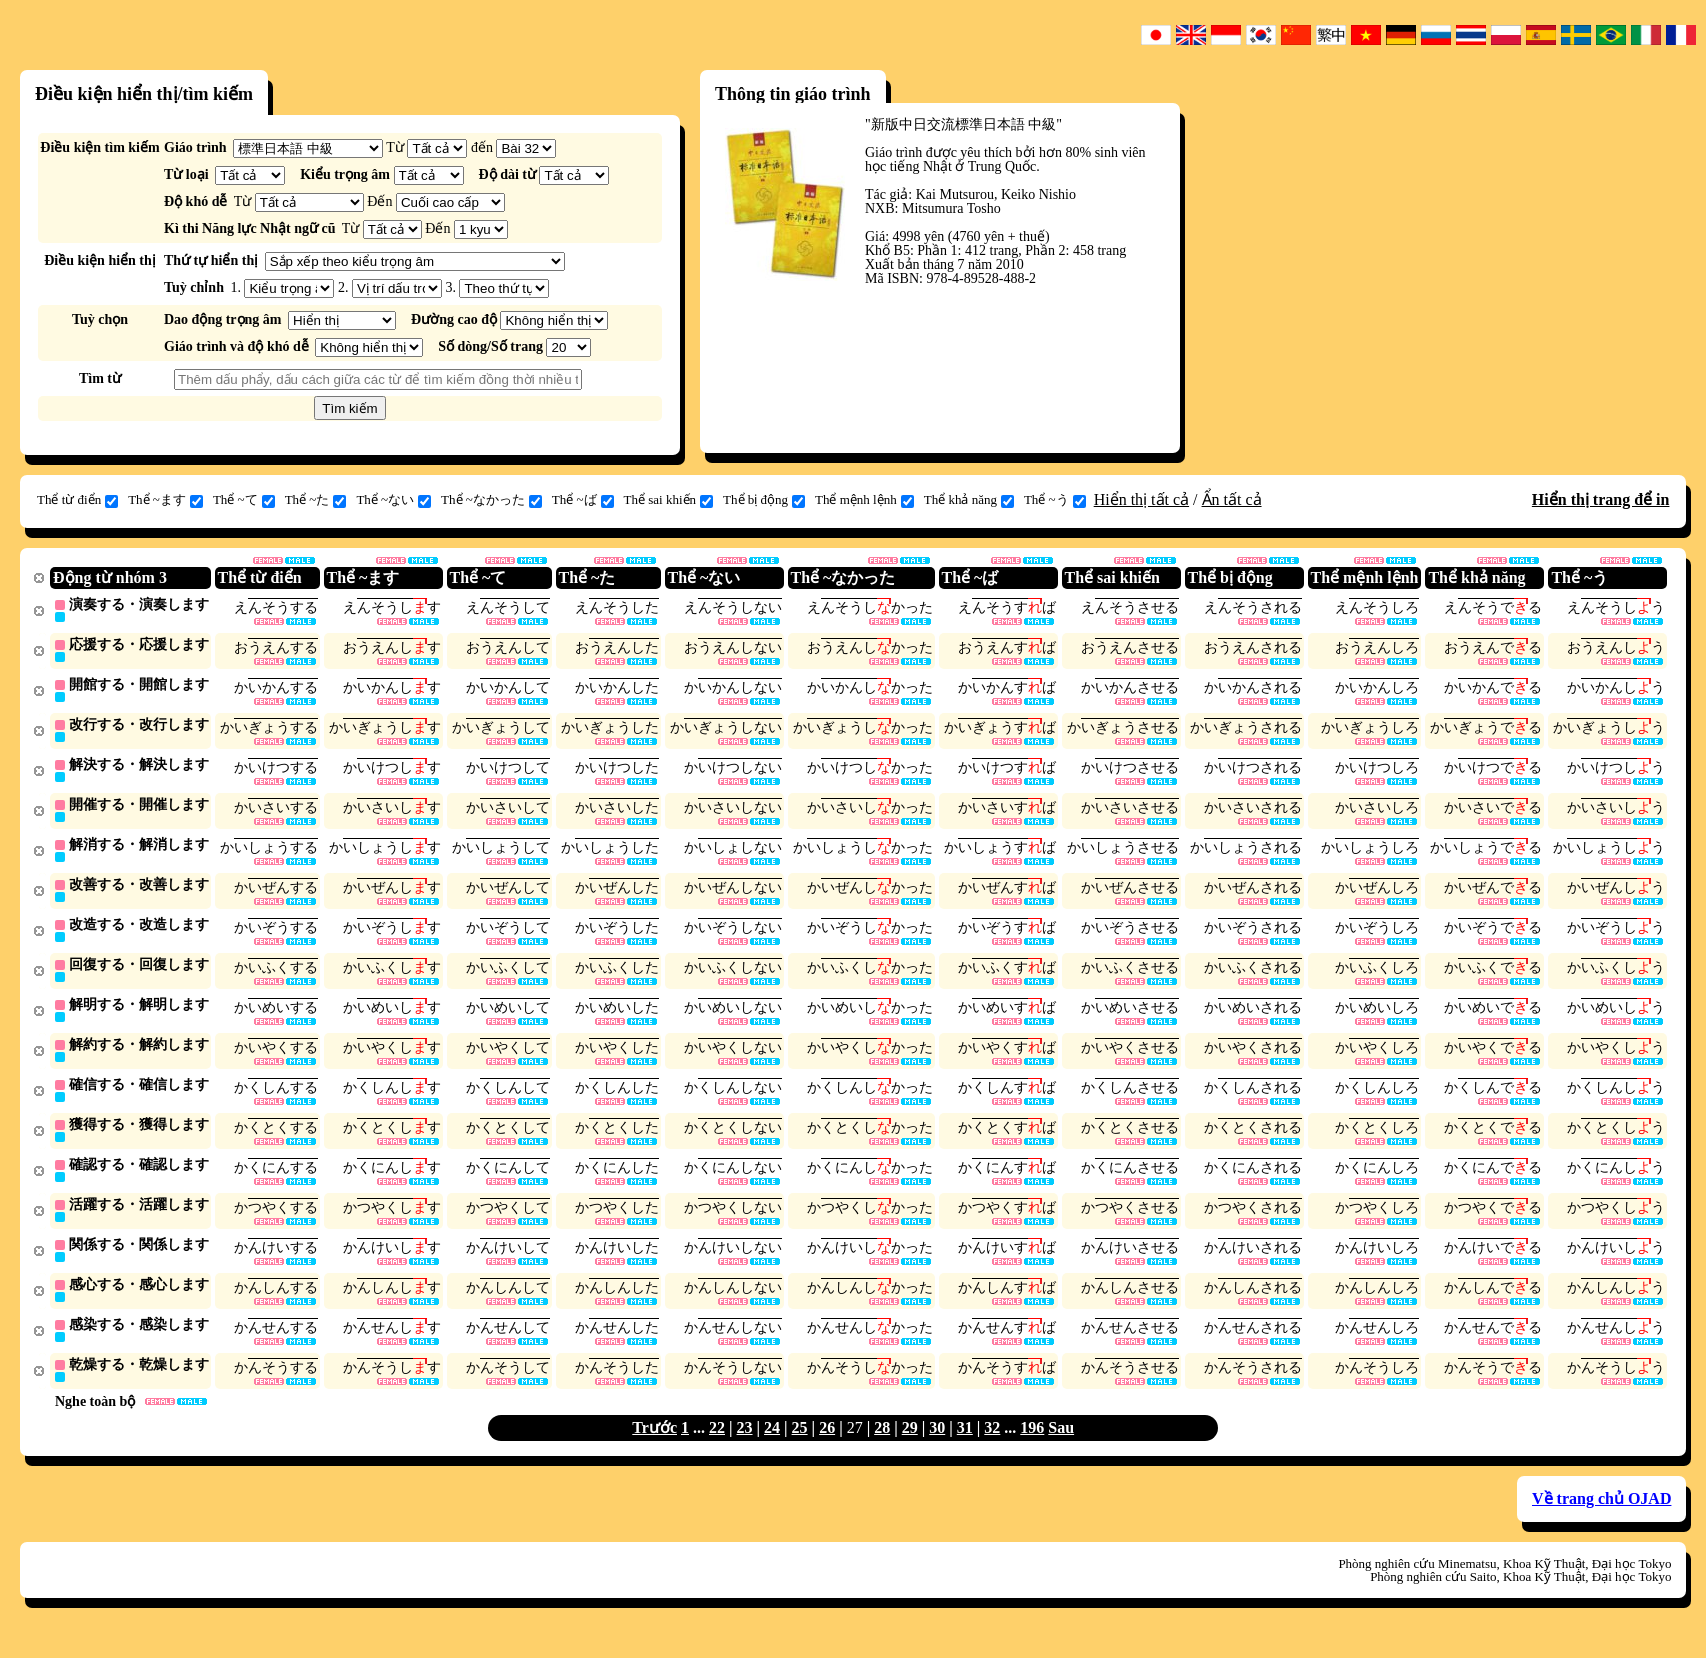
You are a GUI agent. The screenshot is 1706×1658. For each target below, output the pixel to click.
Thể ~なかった (491, 500)
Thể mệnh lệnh (864, 500)
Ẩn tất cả (1232, 499)
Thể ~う (1055, 500)
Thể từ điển (77, 500)
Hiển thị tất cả (1141, 499)
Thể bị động (764, 500)
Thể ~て (244, 500)
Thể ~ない (393, 500)
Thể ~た (316, 500)
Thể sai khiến (669, 500)
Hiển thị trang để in (1601, 499)
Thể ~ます (165, 500)
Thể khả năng (969, 500)
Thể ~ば (583, 500)
